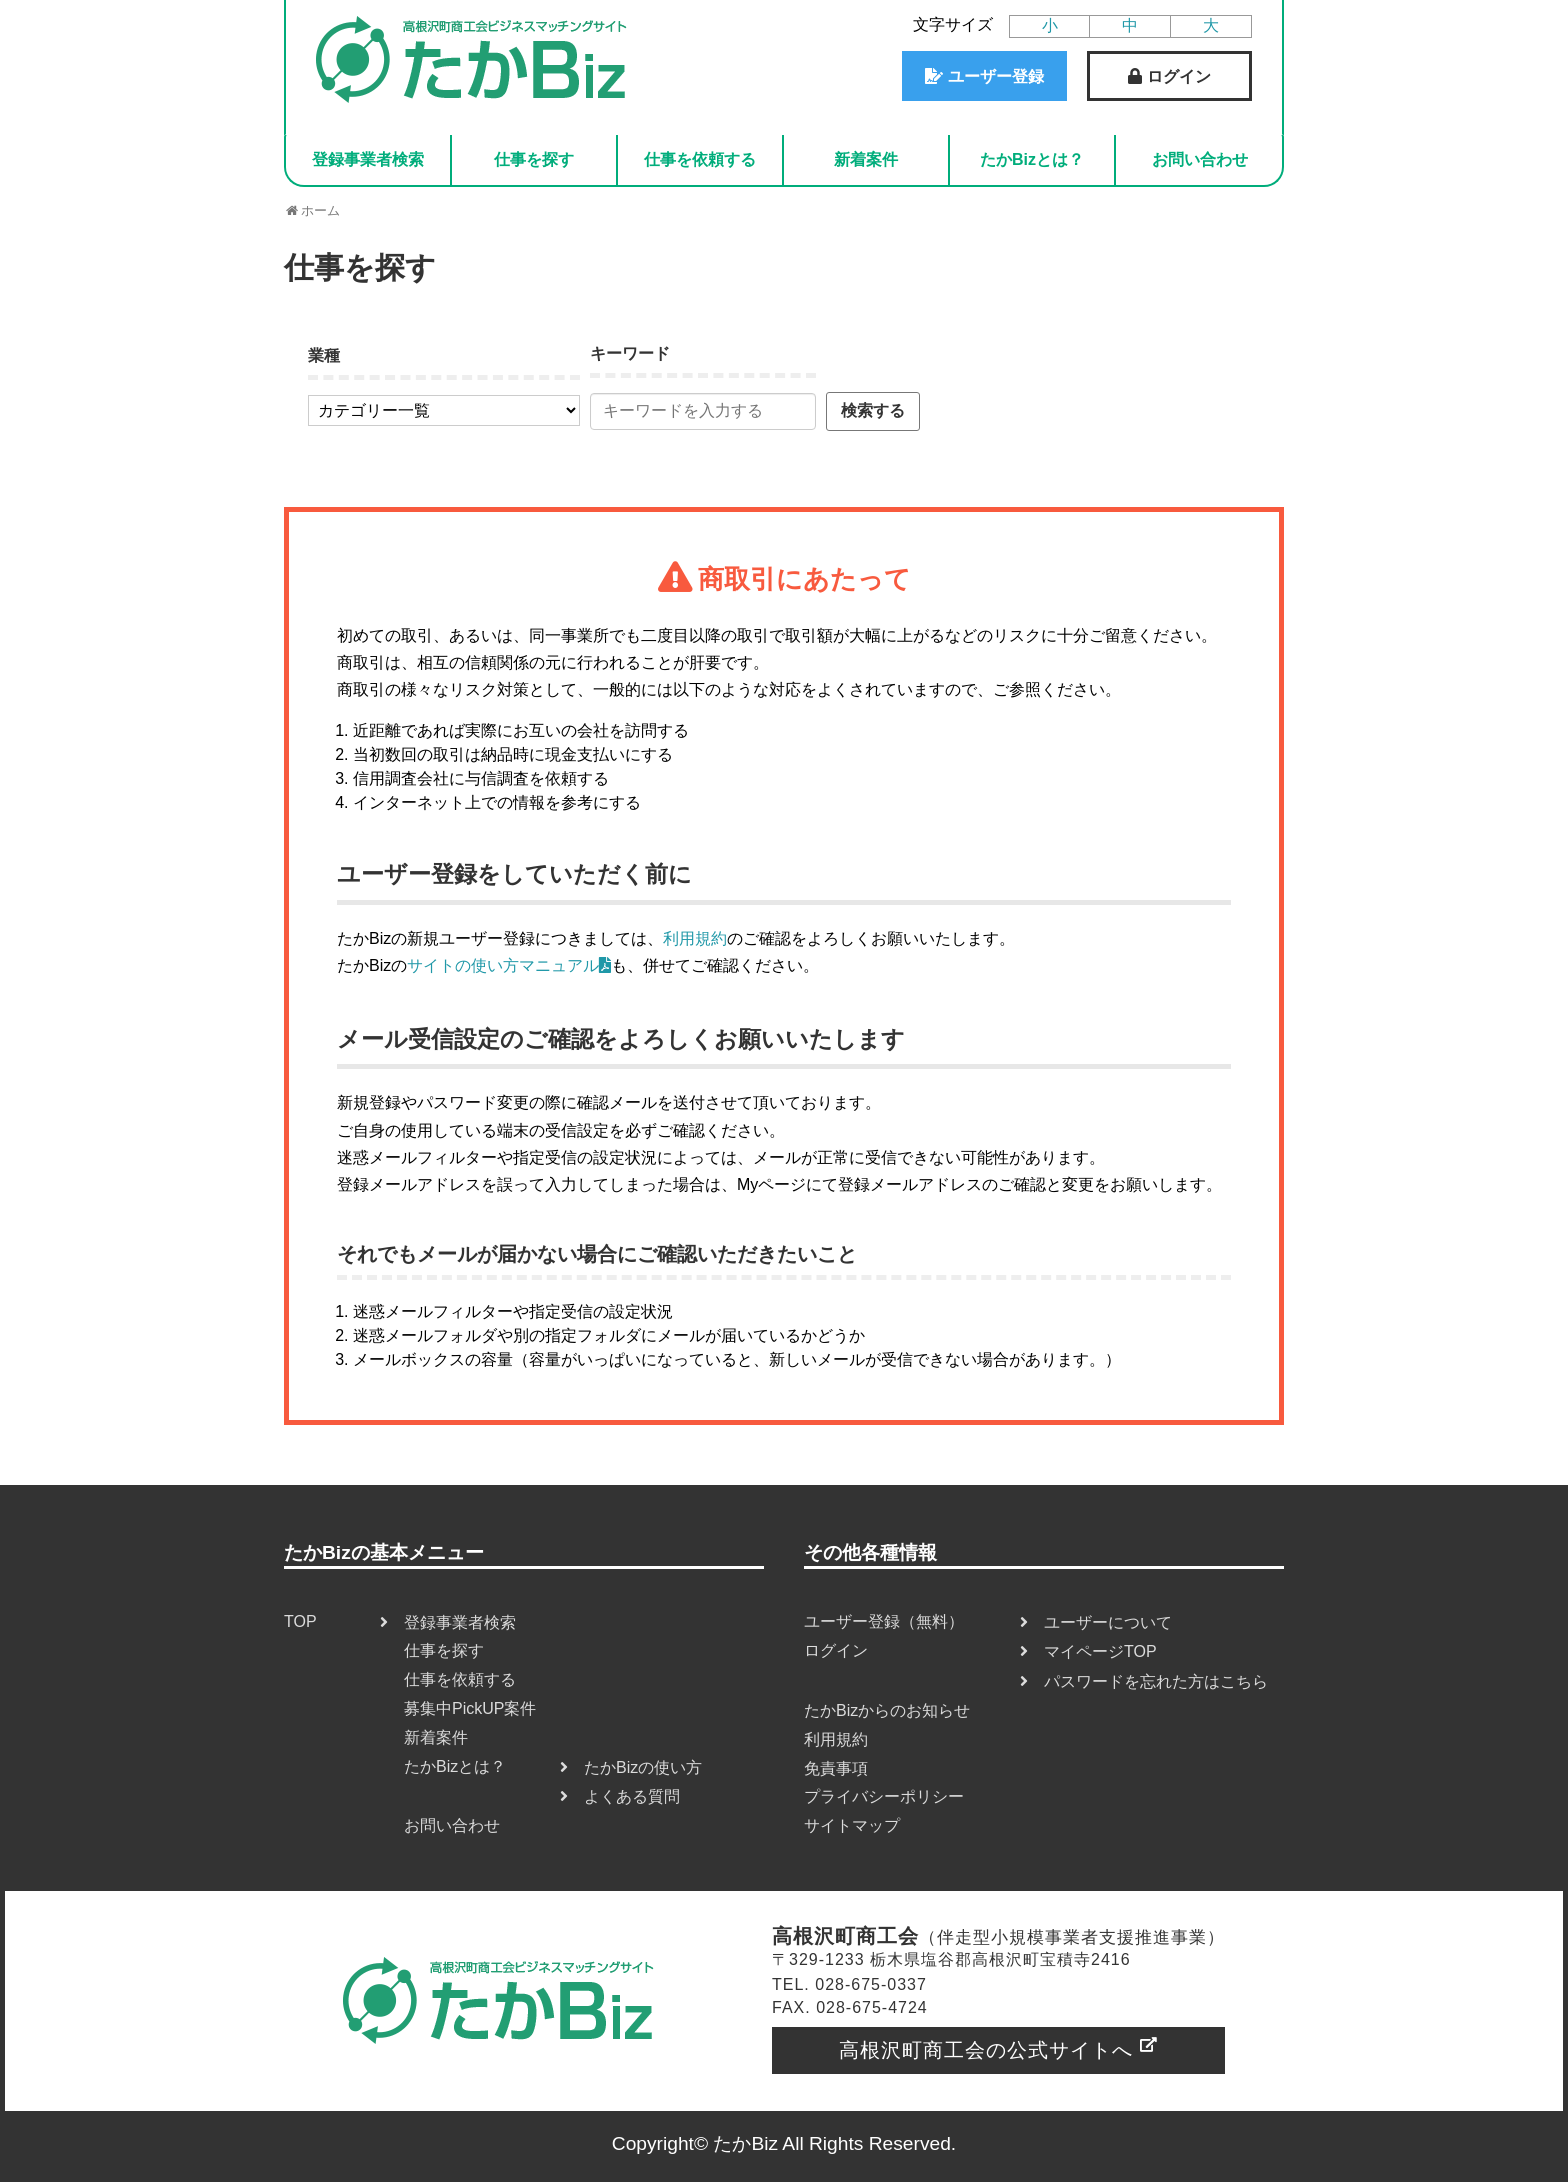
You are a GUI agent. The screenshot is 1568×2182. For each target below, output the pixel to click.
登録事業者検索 (368, 159)
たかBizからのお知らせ (887, 1710)
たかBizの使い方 (643, 1767)
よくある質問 (632, 1796)
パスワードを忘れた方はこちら (1156, 1681)
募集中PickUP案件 (470, 1708)
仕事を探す (534, 159)
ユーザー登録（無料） (884, 1621)
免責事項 (836, 1768)
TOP (300, 1621)
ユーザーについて (1108, 1622)
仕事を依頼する (700, 159)
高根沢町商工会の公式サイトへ (986, 2050)
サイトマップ (852, 1825)
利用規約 (695, 938)
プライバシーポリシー (884, 1796)
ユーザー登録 (996, 76)
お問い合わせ (1200, 159)
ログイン (1179, 76)
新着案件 (866, 159)
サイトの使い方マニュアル (509, 965)
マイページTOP (1100, 1651)
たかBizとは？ (1032, 159)
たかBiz (745, 2143)
